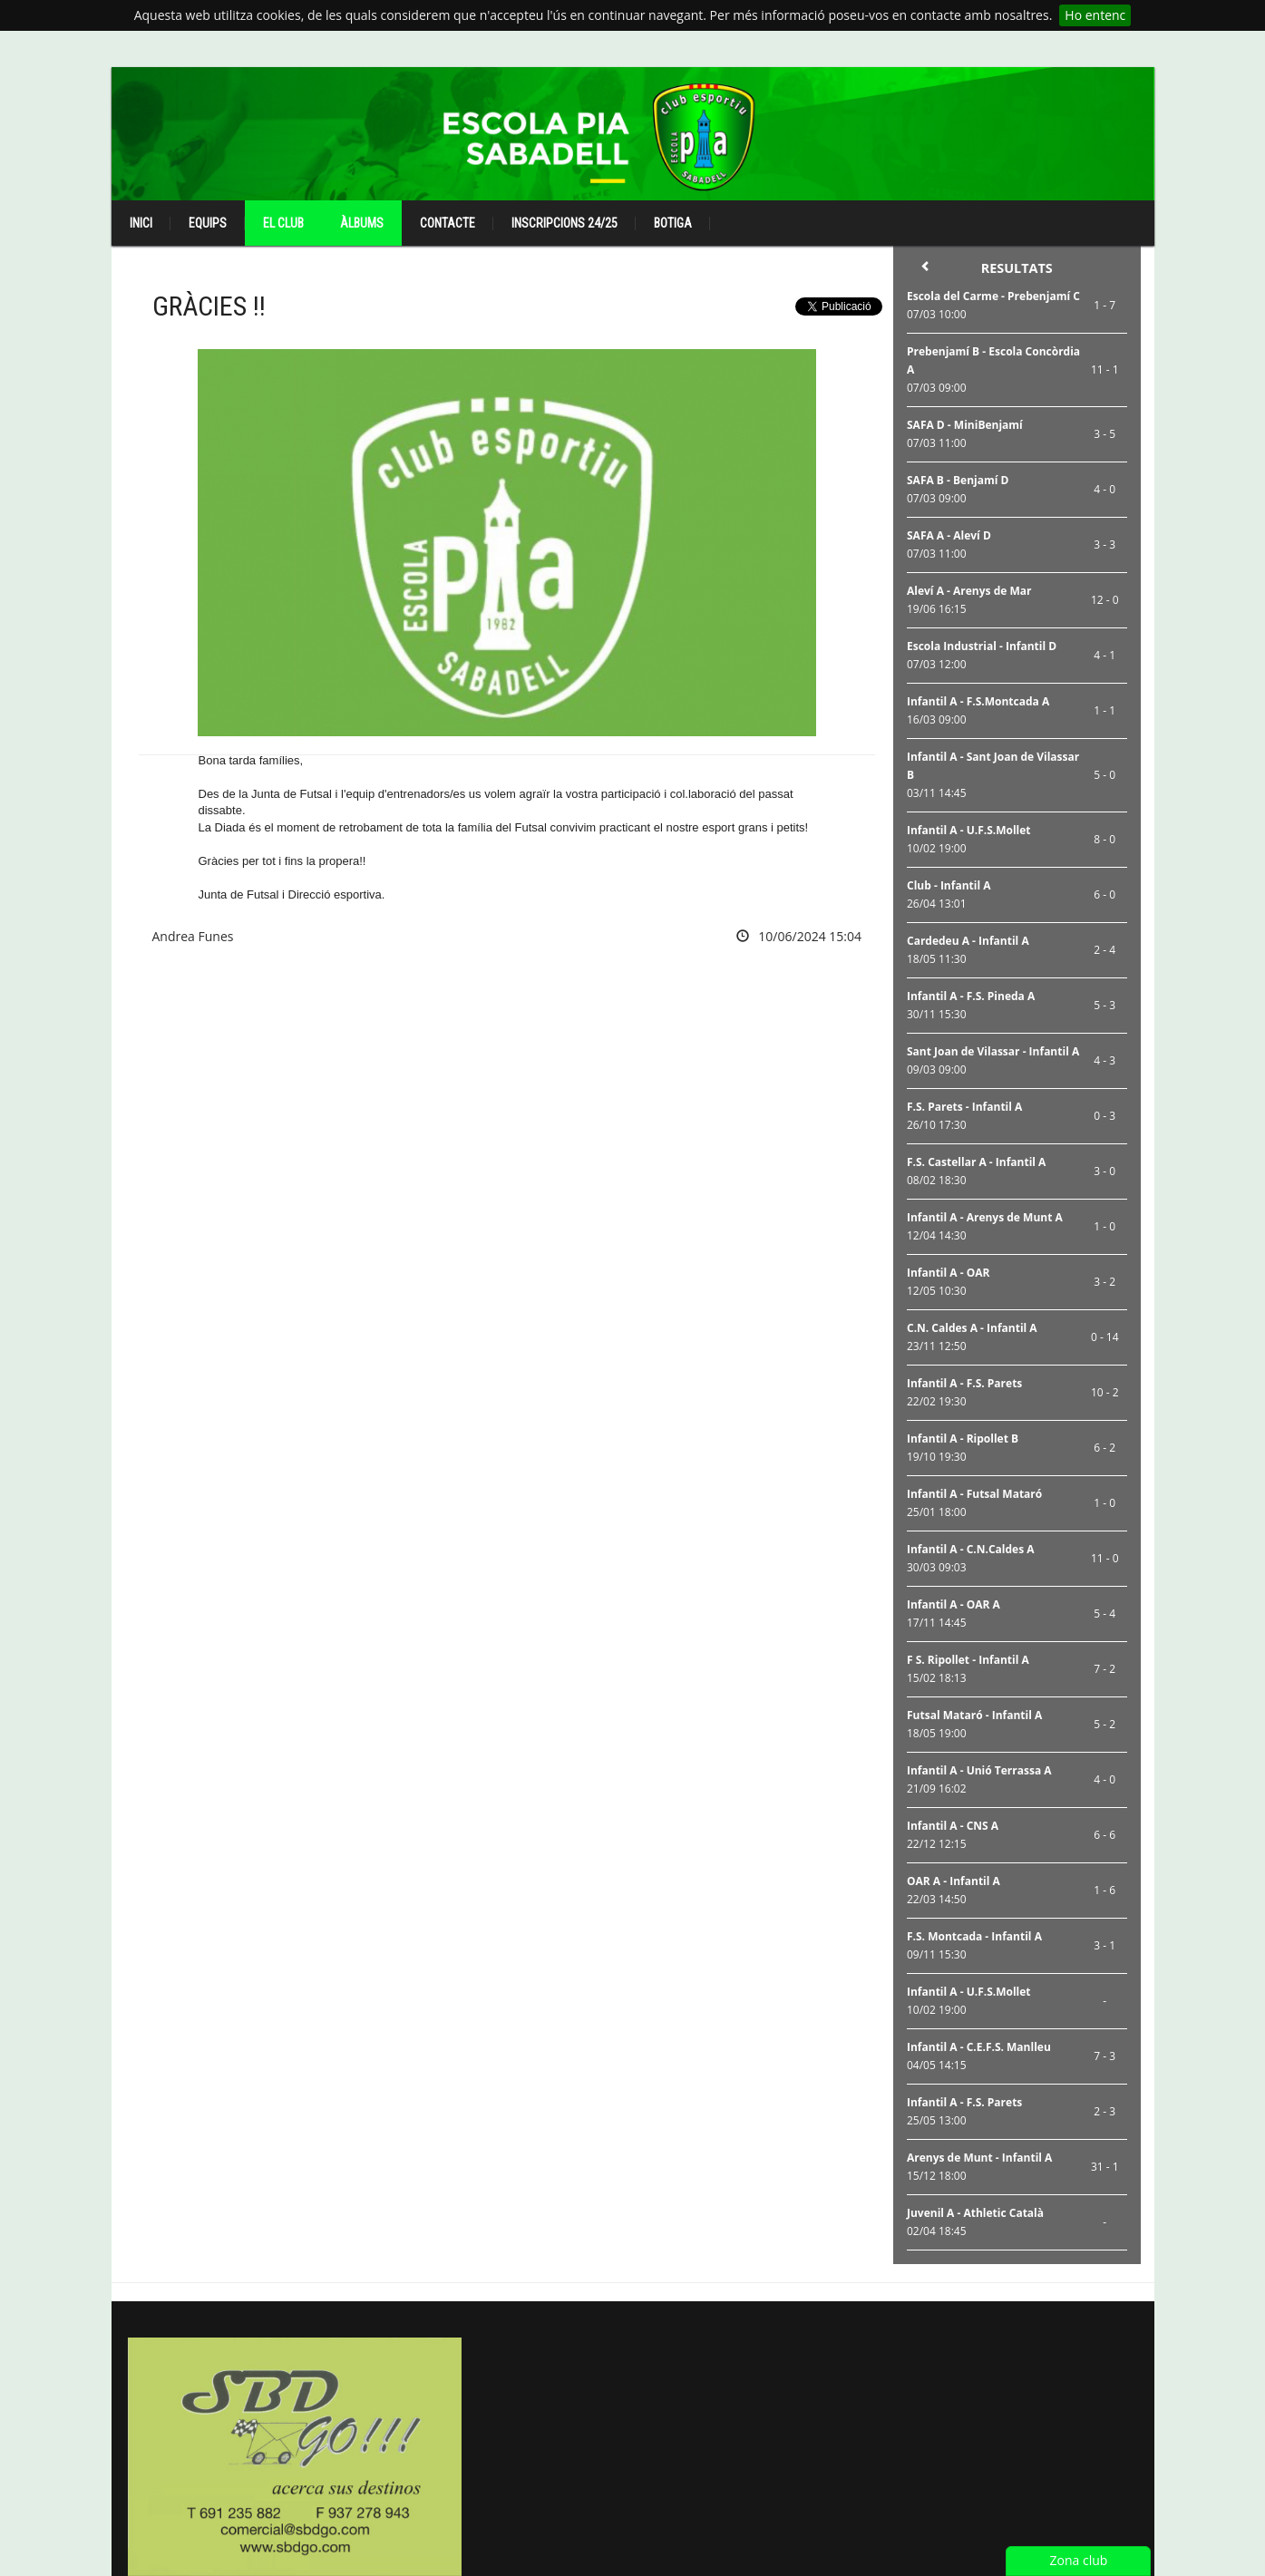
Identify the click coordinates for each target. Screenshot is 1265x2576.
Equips (208, 223)
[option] (294, 2457)
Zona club (1079, 2560)
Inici (141, 223)
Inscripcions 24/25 (564, 223)
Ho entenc (1095, 15)
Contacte (447, 223)
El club (283, 223)
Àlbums (362, 223)
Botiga (673, 223)
